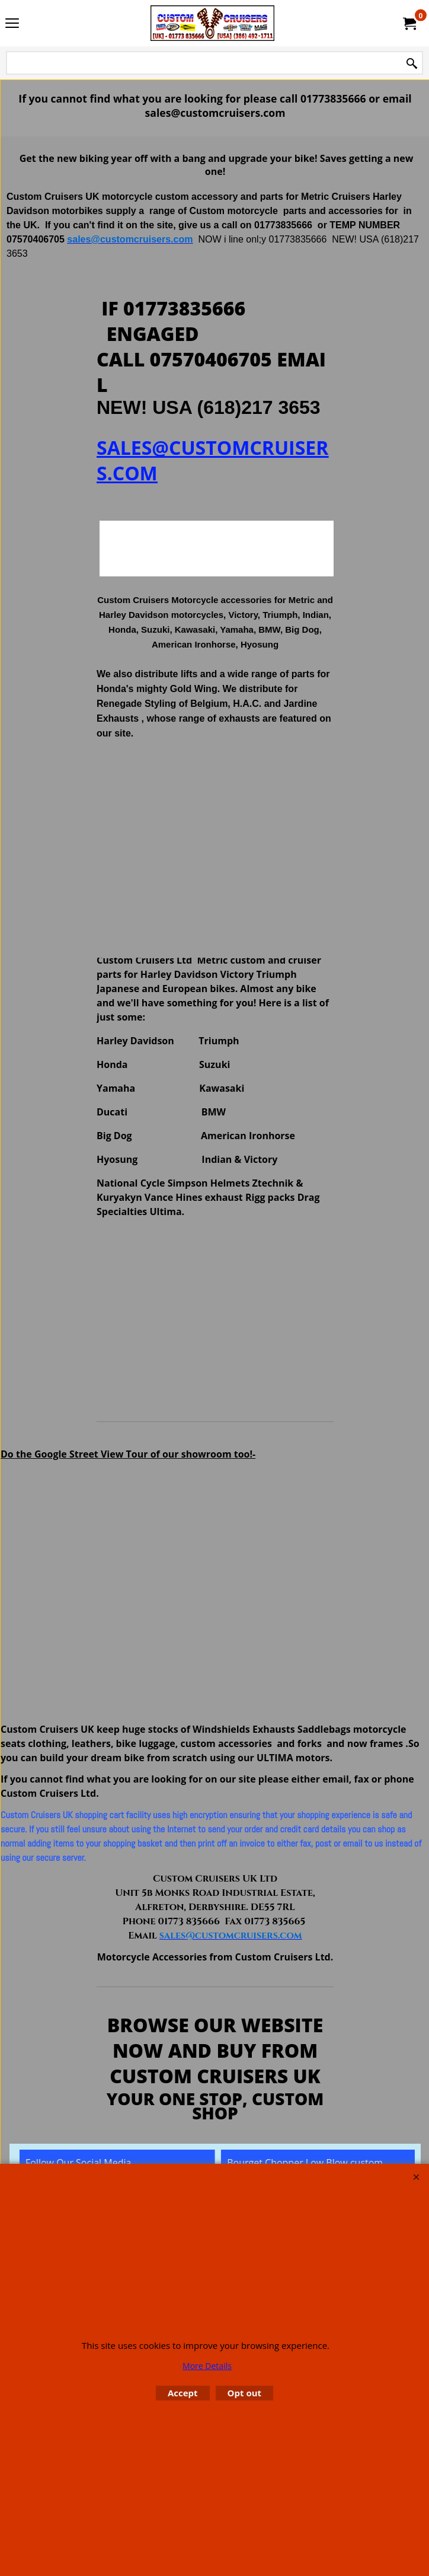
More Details (207, 2365)
